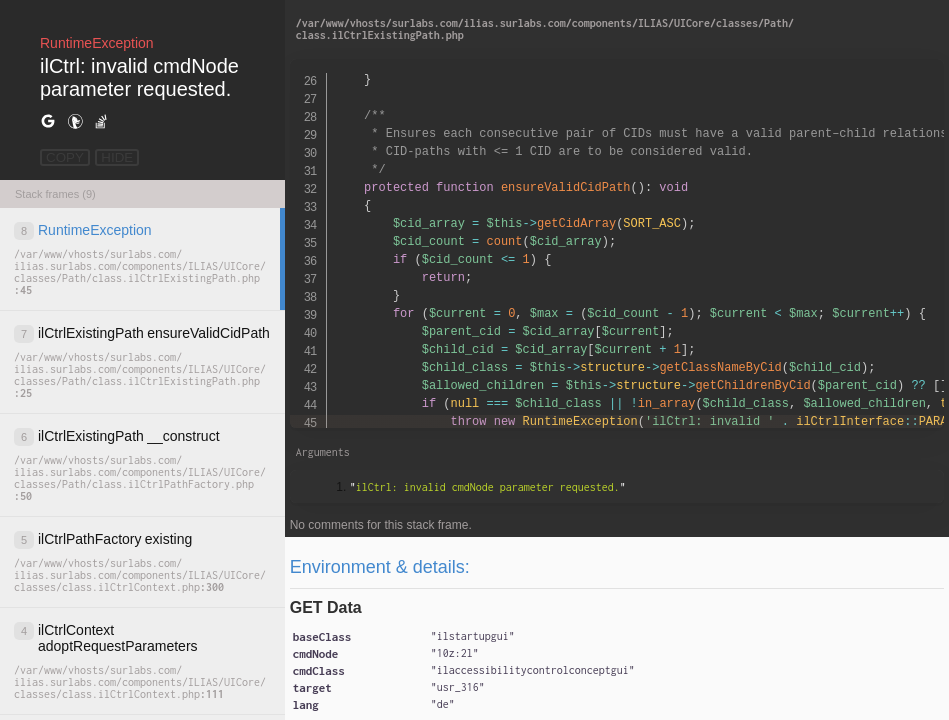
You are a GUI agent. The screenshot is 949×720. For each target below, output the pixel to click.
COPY (65, 157)
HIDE (117, 157)
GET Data (326, 607)
